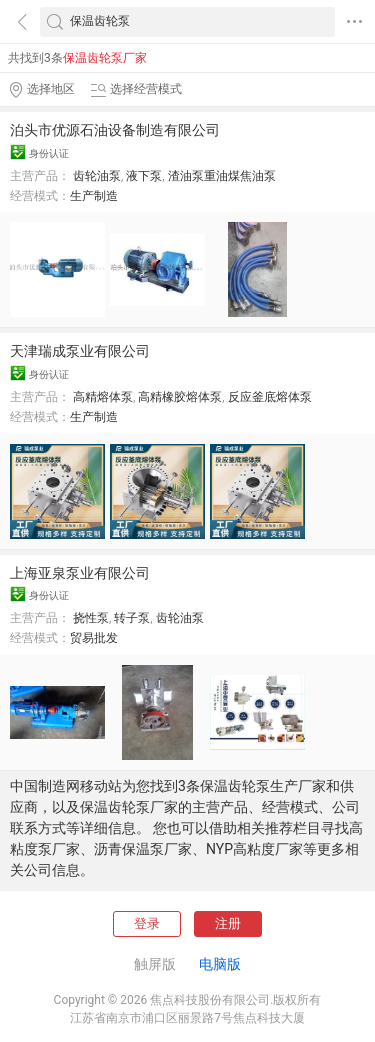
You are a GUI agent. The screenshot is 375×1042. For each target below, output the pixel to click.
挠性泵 (91, 618)
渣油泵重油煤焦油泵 (222, 176)
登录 (147, 923)
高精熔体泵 (103, 397)
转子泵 (132, 618)
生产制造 (94, 196)
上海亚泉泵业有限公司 (80, 573)
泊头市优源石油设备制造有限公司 (115, 130)
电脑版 (220, 964)
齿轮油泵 (97, 176)
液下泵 (144, 176)
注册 (228, 923)
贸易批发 (94, 638)
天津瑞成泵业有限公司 (80, 351)
